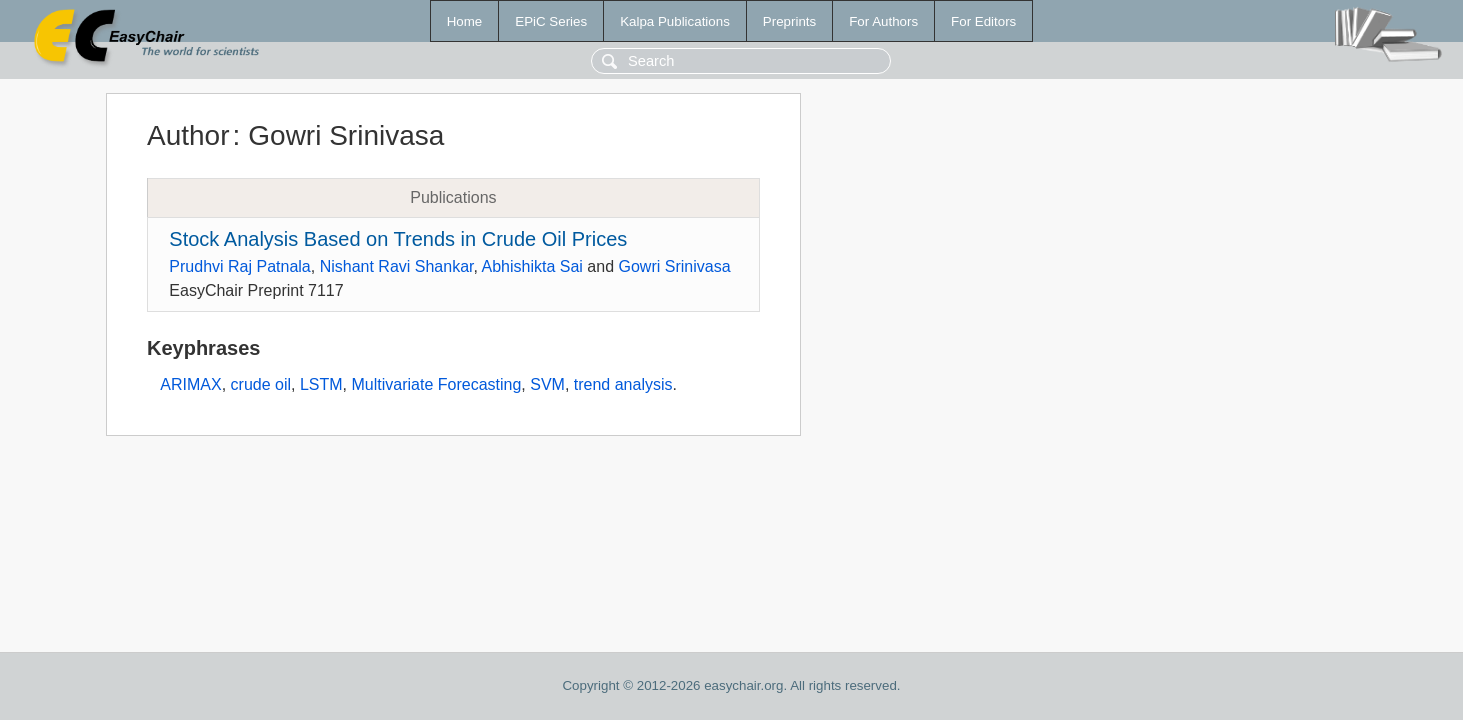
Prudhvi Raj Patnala (239, 266)
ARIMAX (190, 384)
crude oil (261, 384)
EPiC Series (551, 21)
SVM (547, 384)
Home (465, 21)
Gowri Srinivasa (675, 266)
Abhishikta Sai (532, 266)
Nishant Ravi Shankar (397, 266)
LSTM (321, 384)
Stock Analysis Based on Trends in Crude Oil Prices (398, 239)
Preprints (789, 21)
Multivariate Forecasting (437, 384)
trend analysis (623, 384)
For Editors (983, 21)
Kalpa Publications (675, 21)
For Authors (883, 21)
